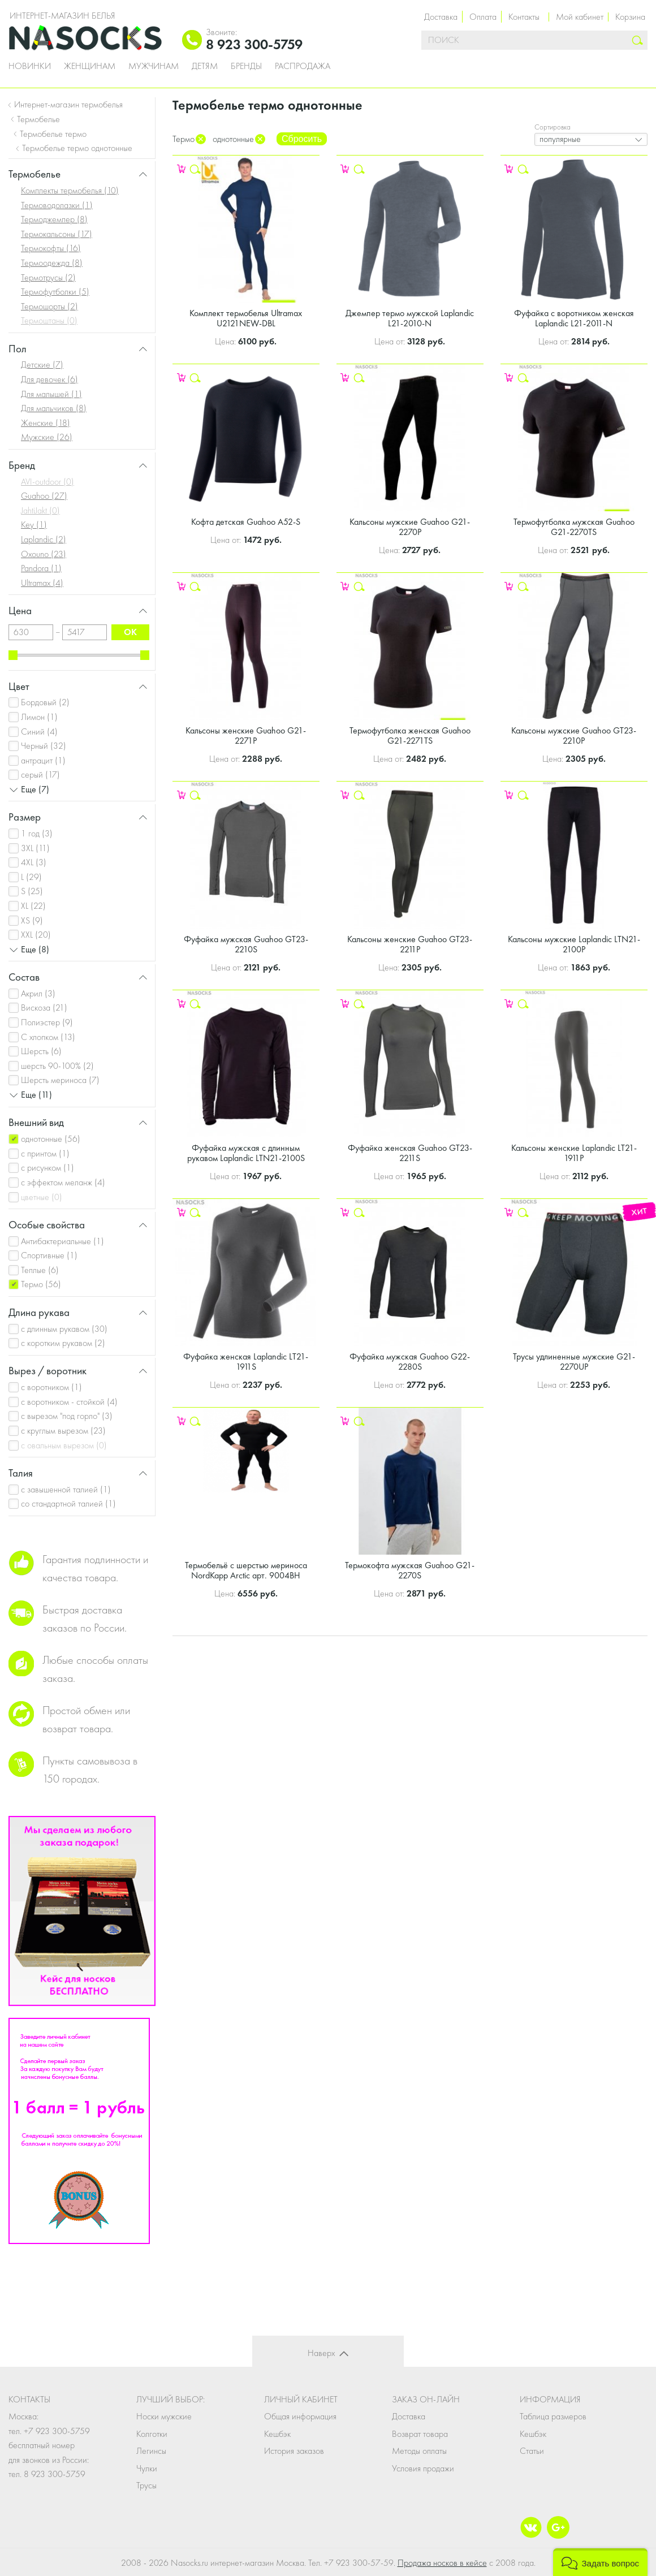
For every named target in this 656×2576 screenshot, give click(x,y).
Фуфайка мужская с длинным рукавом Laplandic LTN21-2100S (246, 1153)
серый (40, 774)
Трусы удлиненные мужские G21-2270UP (574, 1361)
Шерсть (41, 1051)
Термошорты (49, 306)
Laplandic (43, 539)
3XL (35, 848)
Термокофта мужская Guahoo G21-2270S (409, 1570)
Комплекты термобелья (70, 190)
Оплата (483, 17)
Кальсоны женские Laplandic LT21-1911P (574, 1153)
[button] (600, 2562)
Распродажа (302, 66)
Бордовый (45, 702)
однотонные (50, 1139)
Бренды (246, 66)
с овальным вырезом (64, 1445)
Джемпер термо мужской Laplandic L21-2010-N (410, 318)
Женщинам (89, 66)
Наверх (321, 2353)
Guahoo (44, 496)
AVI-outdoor (47, 481)
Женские (45, 423)
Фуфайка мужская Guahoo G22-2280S (409, 1361)
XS (32, 920)
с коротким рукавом (63, 1343)
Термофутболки (55, 291)
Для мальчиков (54, 408)
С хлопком (48, 1037)
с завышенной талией (66, 1489)
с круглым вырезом (63, 1430)
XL (33, 906)
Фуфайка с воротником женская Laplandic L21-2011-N (574, 318)
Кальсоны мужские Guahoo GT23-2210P (573, 735)
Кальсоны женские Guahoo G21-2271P (245, 735)
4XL (33, 862)
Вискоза (44, 1007)
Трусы (146, 2485)
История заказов (294, 2451)
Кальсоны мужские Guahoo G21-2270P (409, 527)
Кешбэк (277, 2434)
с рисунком (47, 1167)
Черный (43, 746)
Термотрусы (48, 277)
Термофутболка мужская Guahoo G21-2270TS (574, 527)
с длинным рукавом (64, 1329)
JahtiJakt (40, 510)
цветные (41, 1197)
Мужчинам (153, 66)
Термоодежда (52, 263)
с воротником (51, 1387)
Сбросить (302, 139)
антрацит (43, 760)
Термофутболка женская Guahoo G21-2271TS (410, 735)
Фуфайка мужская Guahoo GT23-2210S (246, 944)
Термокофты (51, 248)
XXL (36, 934)
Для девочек (49, 379)
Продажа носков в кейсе (442, 2563)
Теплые (40, 1270)
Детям (205, 66)
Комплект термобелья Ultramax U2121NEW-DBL (245, 318)
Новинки (29, 66)
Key (34, 524)
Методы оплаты (419, 2451)
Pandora (41, 568)
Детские (42, 364)
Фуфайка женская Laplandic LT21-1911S (245, 1361)
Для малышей (51, 394)
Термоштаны (49, 320)
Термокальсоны (56, 234)
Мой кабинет (579, 17)
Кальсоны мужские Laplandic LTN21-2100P (574, 944)
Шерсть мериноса (60, 1080)
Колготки (151, 2434)
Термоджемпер (54, 219)
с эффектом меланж (63, 1182)
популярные (560, 139)
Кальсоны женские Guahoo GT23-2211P (409, 944)
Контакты (524, 17)
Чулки (146, 2468)
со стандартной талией (68, 1503)
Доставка (441, 17)
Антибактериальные (62, 1241)
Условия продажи (423, 2468)
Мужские (46, 437)
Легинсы (151, 2451)
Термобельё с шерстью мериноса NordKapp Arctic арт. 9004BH (246, 1570)
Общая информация (300, 2416)
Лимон (39, 717)
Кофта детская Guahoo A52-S (245, 522)
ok (130, 632)
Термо (41, 1284)
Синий (39, 731)
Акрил (38, 993)
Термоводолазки (57, 205)
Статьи (532, 2451)
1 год (37, 833)
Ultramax (42, 583)
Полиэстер (47, 1022)
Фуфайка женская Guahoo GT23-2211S (410, 1153)
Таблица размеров (553, 2416)
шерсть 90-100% (57, 1066)
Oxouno (43, 554)
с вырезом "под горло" (67, 1416)
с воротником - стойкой (69, 1402)
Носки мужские (164, 2416)
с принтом (45, 1153)
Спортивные (49, 1255)
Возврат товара (420, 2434)
